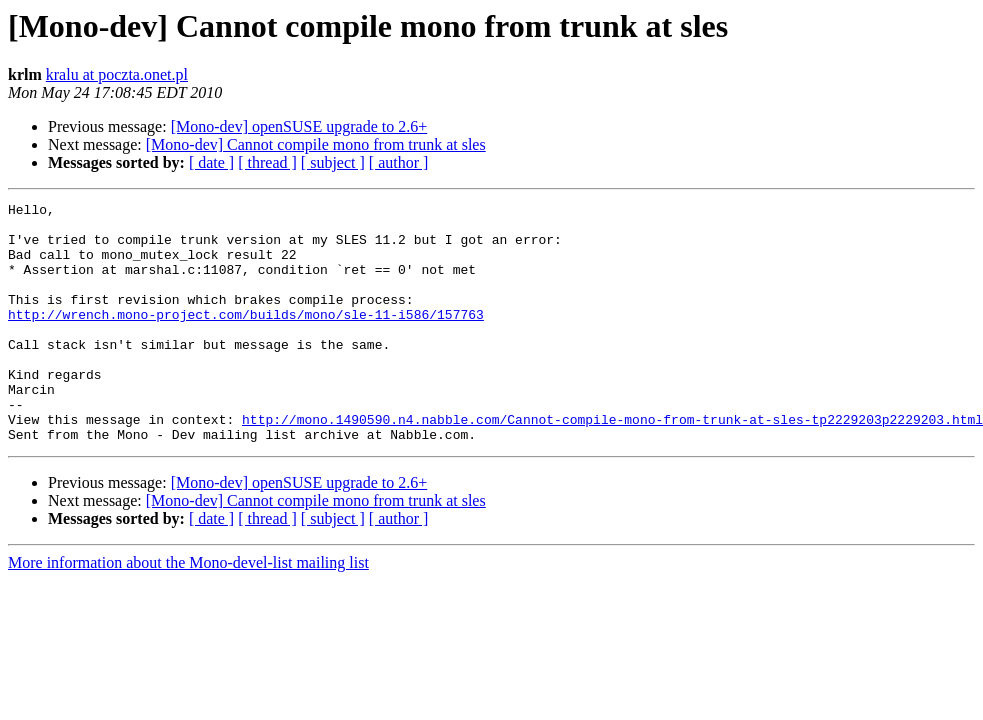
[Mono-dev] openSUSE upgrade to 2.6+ (299, 126)
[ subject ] (333, 162)
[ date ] (211, 162)
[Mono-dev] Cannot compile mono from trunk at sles (316, 144)
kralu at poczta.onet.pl (117, 74)
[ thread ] (267, 162)
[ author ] (399, 162)
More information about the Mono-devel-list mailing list (188, 610)
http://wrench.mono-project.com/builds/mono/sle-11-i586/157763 (246, 338)
